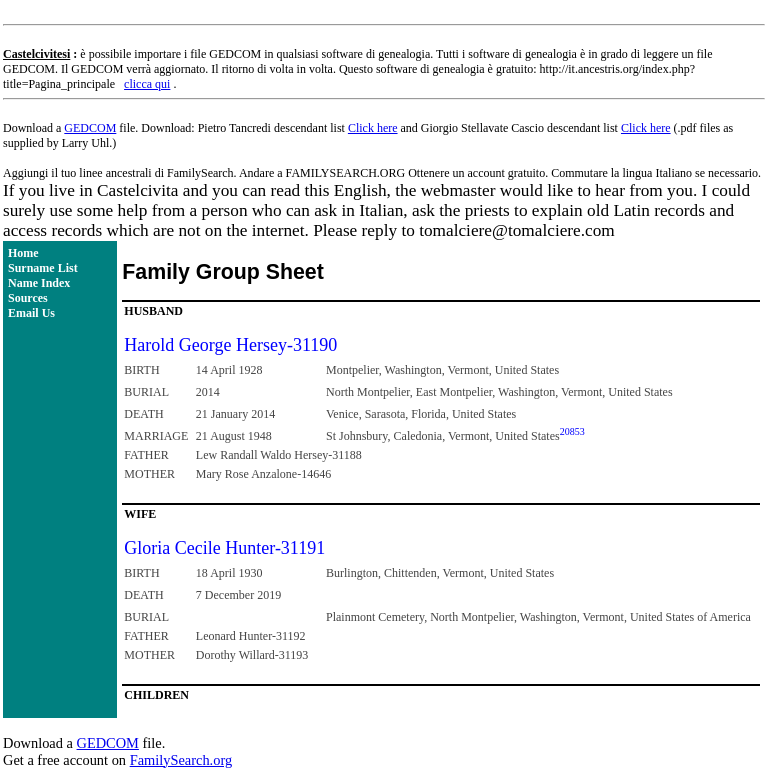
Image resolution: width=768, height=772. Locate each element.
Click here (373, 128)
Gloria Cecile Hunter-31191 (224, 548)
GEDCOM (90, 128)
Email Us (31, 313)
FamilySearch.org (181, 760)
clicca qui (147, 84)
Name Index (39, 283)
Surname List (43, 268)
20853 (572, 431)
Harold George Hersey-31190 (230, 345)
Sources (28, 298)
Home (23, 253)
